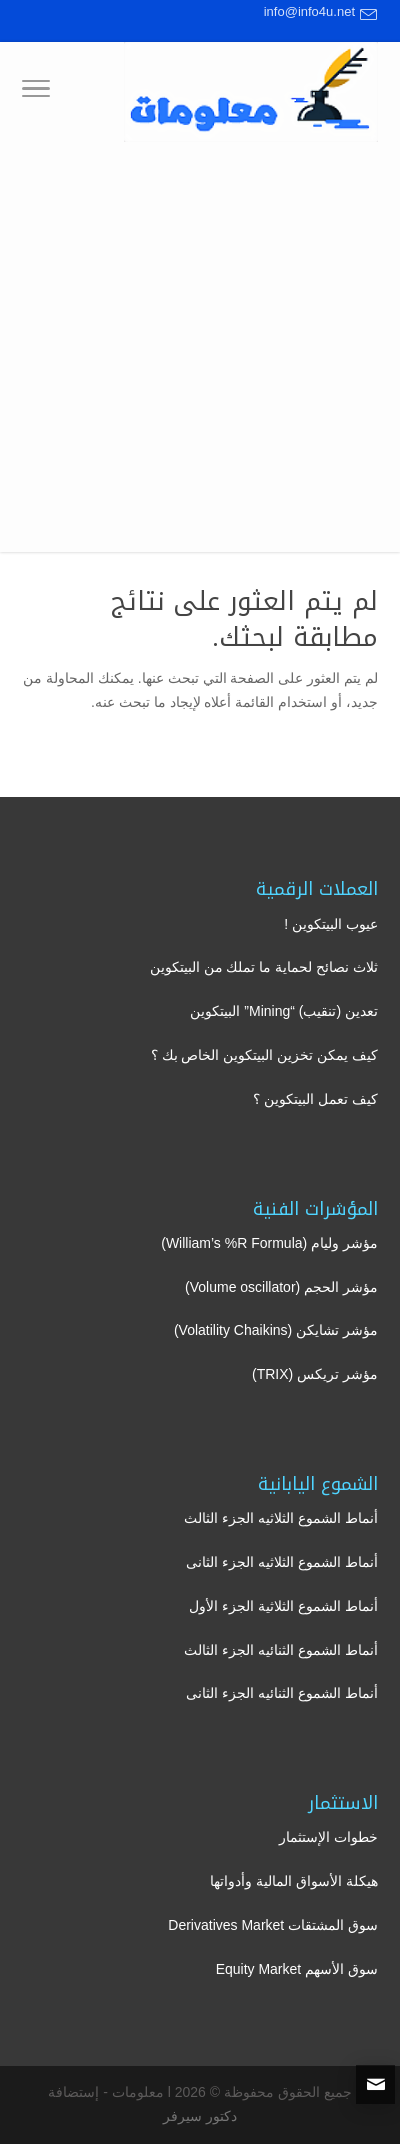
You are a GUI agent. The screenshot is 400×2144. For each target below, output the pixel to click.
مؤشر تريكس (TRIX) (315, 1374)
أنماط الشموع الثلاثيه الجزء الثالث (281, 1518)
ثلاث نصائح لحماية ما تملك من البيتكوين (264, 967)
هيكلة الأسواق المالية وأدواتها (294, 1881)
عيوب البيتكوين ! (331, 924)
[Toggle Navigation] (36, 92)
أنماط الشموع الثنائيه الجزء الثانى (282, 1693)
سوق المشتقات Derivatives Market (273, 1925)
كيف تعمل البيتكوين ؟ (315, 1099)
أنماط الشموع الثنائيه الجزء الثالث (281, 1650)
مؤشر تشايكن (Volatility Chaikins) (276, 1330)
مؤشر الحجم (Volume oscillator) (281, 1287)
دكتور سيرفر (200, 2116)
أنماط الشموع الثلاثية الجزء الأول (283, 1606)
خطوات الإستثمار (328, 1837)
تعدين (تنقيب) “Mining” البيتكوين (284, 1011)
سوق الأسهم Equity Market (297, 1969)
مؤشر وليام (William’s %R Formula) (269, 1243)
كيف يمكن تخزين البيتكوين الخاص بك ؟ (264, 1055)
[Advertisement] (200, 352)
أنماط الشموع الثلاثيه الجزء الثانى (282, 1562)
